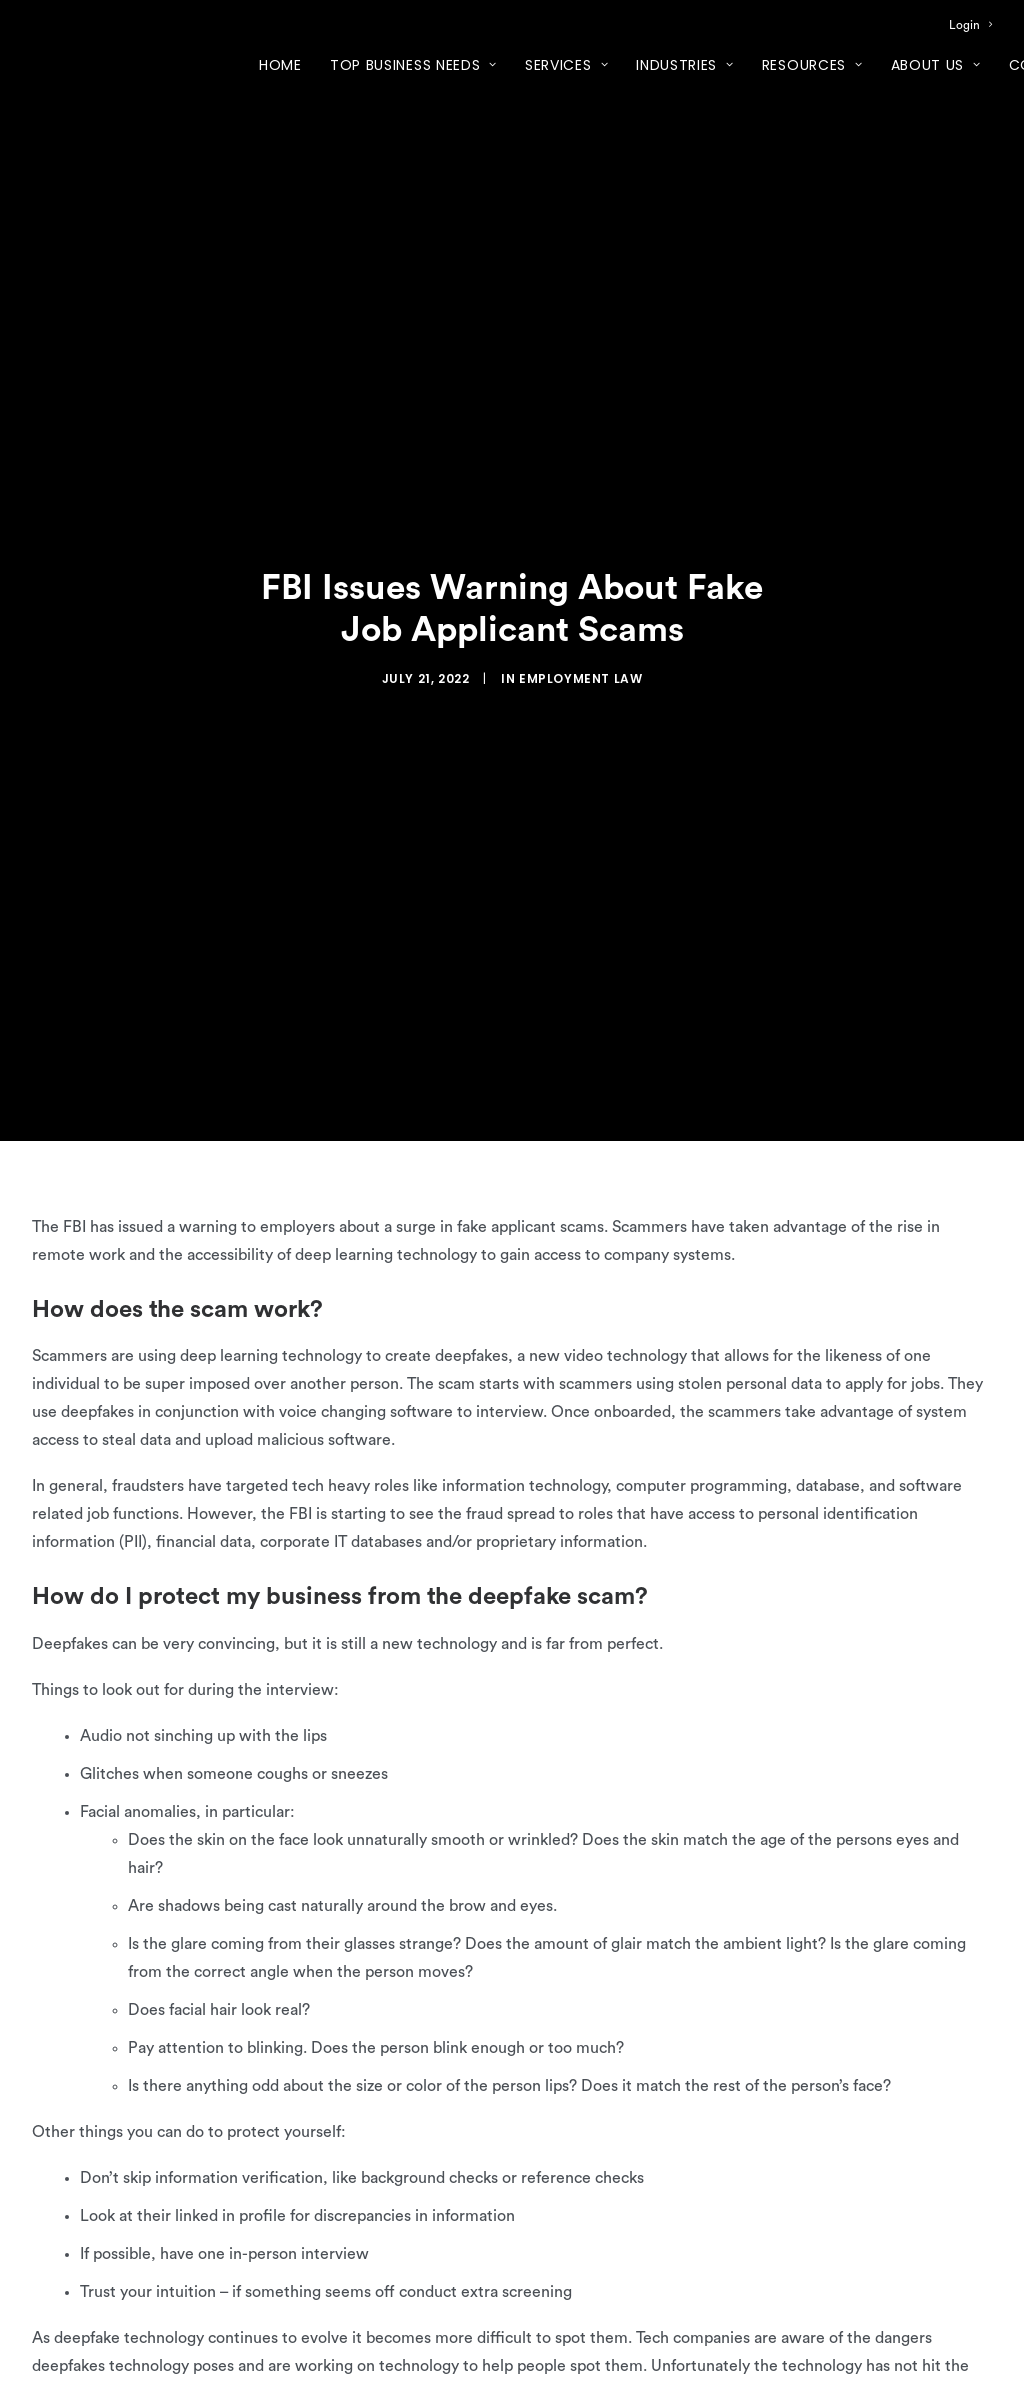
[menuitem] (970, 25)
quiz (571, 2317)
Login (970, 25)
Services (566, 65)
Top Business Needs (413, 65)
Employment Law (580, 626)
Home (280, 65)
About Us (936, 65)
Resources (812, 65)
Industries (685, 65)
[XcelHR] (96, 64)
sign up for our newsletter (124, 2345)
